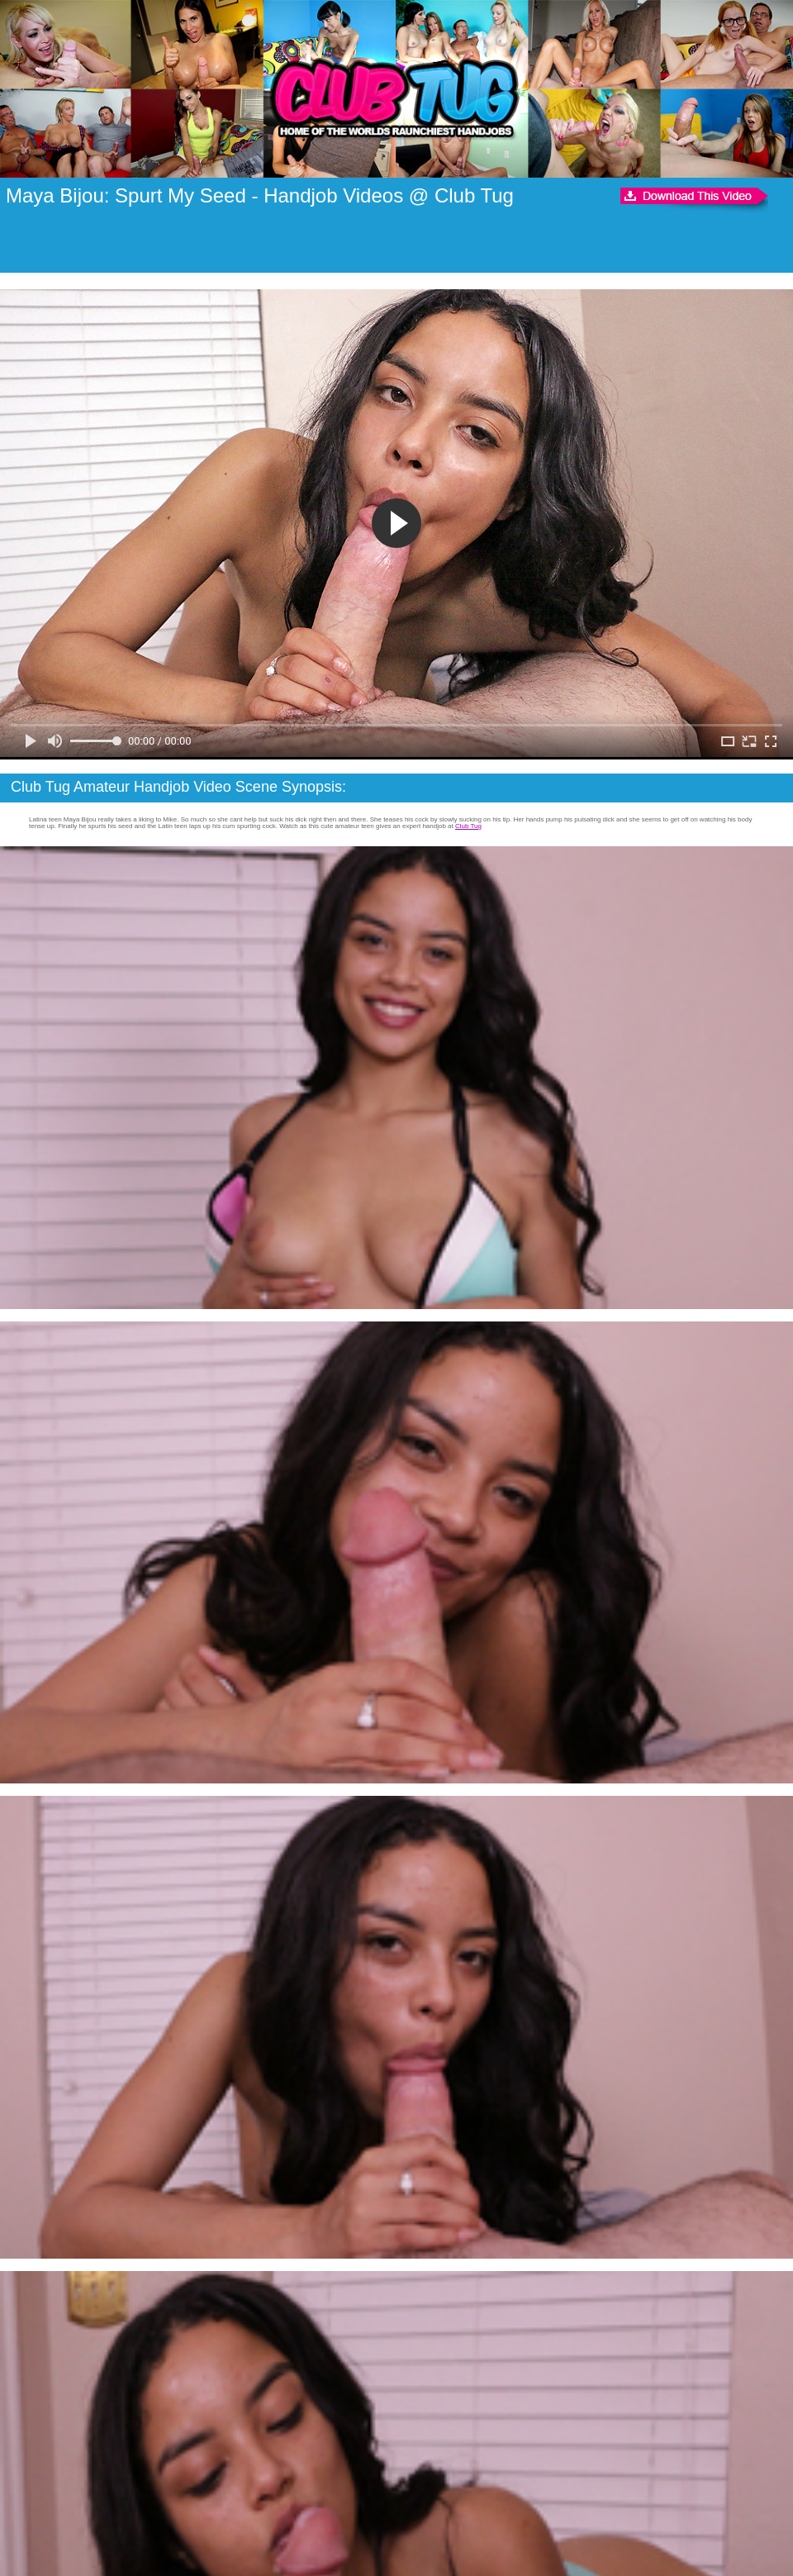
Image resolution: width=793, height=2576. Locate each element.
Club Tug (468, 826)
